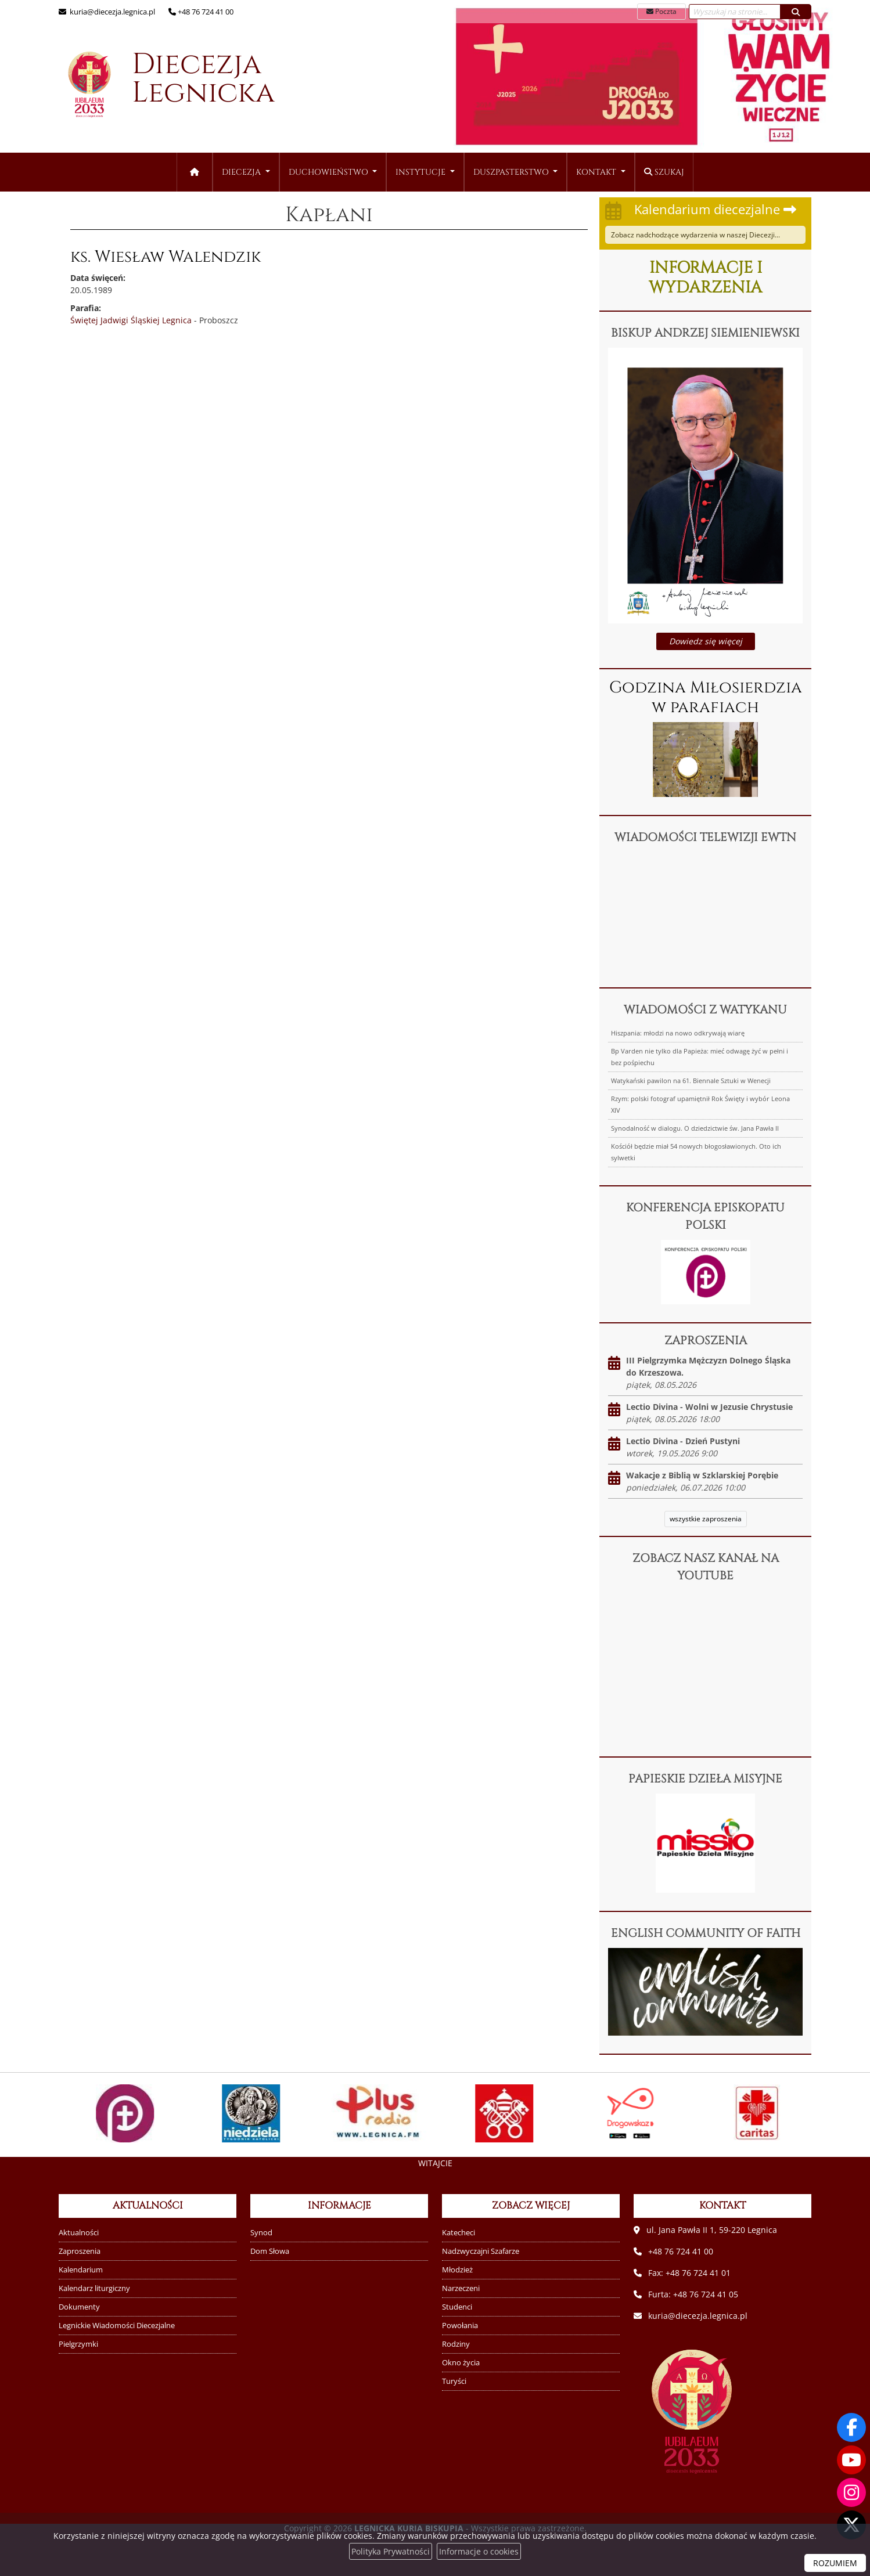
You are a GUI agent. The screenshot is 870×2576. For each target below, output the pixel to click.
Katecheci (458, 2233)
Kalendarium (81, 2270)
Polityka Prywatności (390, 2551)
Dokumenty (79, 2307)
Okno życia (461, 2363)
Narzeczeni (461, 2288)
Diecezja (160, 85)
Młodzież (457, 2270)
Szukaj (664, 172)
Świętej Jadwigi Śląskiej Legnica (131, 320)
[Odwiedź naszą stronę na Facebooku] (851, 2427)
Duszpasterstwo (512, 172)
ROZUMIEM (835, 2562)
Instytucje (422, 172)
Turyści (454, 2381)
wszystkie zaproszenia (706, 1519)
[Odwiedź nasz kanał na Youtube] (851, 2459)
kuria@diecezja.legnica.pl (111, 11)
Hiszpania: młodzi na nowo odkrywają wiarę (678, 1033)
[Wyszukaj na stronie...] (735, 11)
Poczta (661, 11)
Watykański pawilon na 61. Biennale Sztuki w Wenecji (691, 1080)
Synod (261, 2233)
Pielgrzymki (78, 2344)
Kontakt (597, 172)
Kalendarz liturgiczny (94, 2288)
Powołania (460, 2325)
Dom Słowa (269, 2251)
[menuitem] (246, 172)
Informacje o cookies (479, 2551)
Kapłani (329, 215)
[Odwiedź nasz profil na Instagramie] (851, 2492)
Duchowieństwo (330, 172)
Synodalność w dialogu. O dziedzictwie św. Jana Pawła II (695, 1128)
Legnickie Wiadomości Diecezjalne (117, 2325)
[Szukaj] (795, 11)
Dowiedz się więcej (705, 641)
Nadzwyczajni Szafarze (480, 2251)
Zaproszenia (79, 2251)
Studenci (457, 2307)
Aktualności (79, 2233)
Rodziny (456, 2344)
